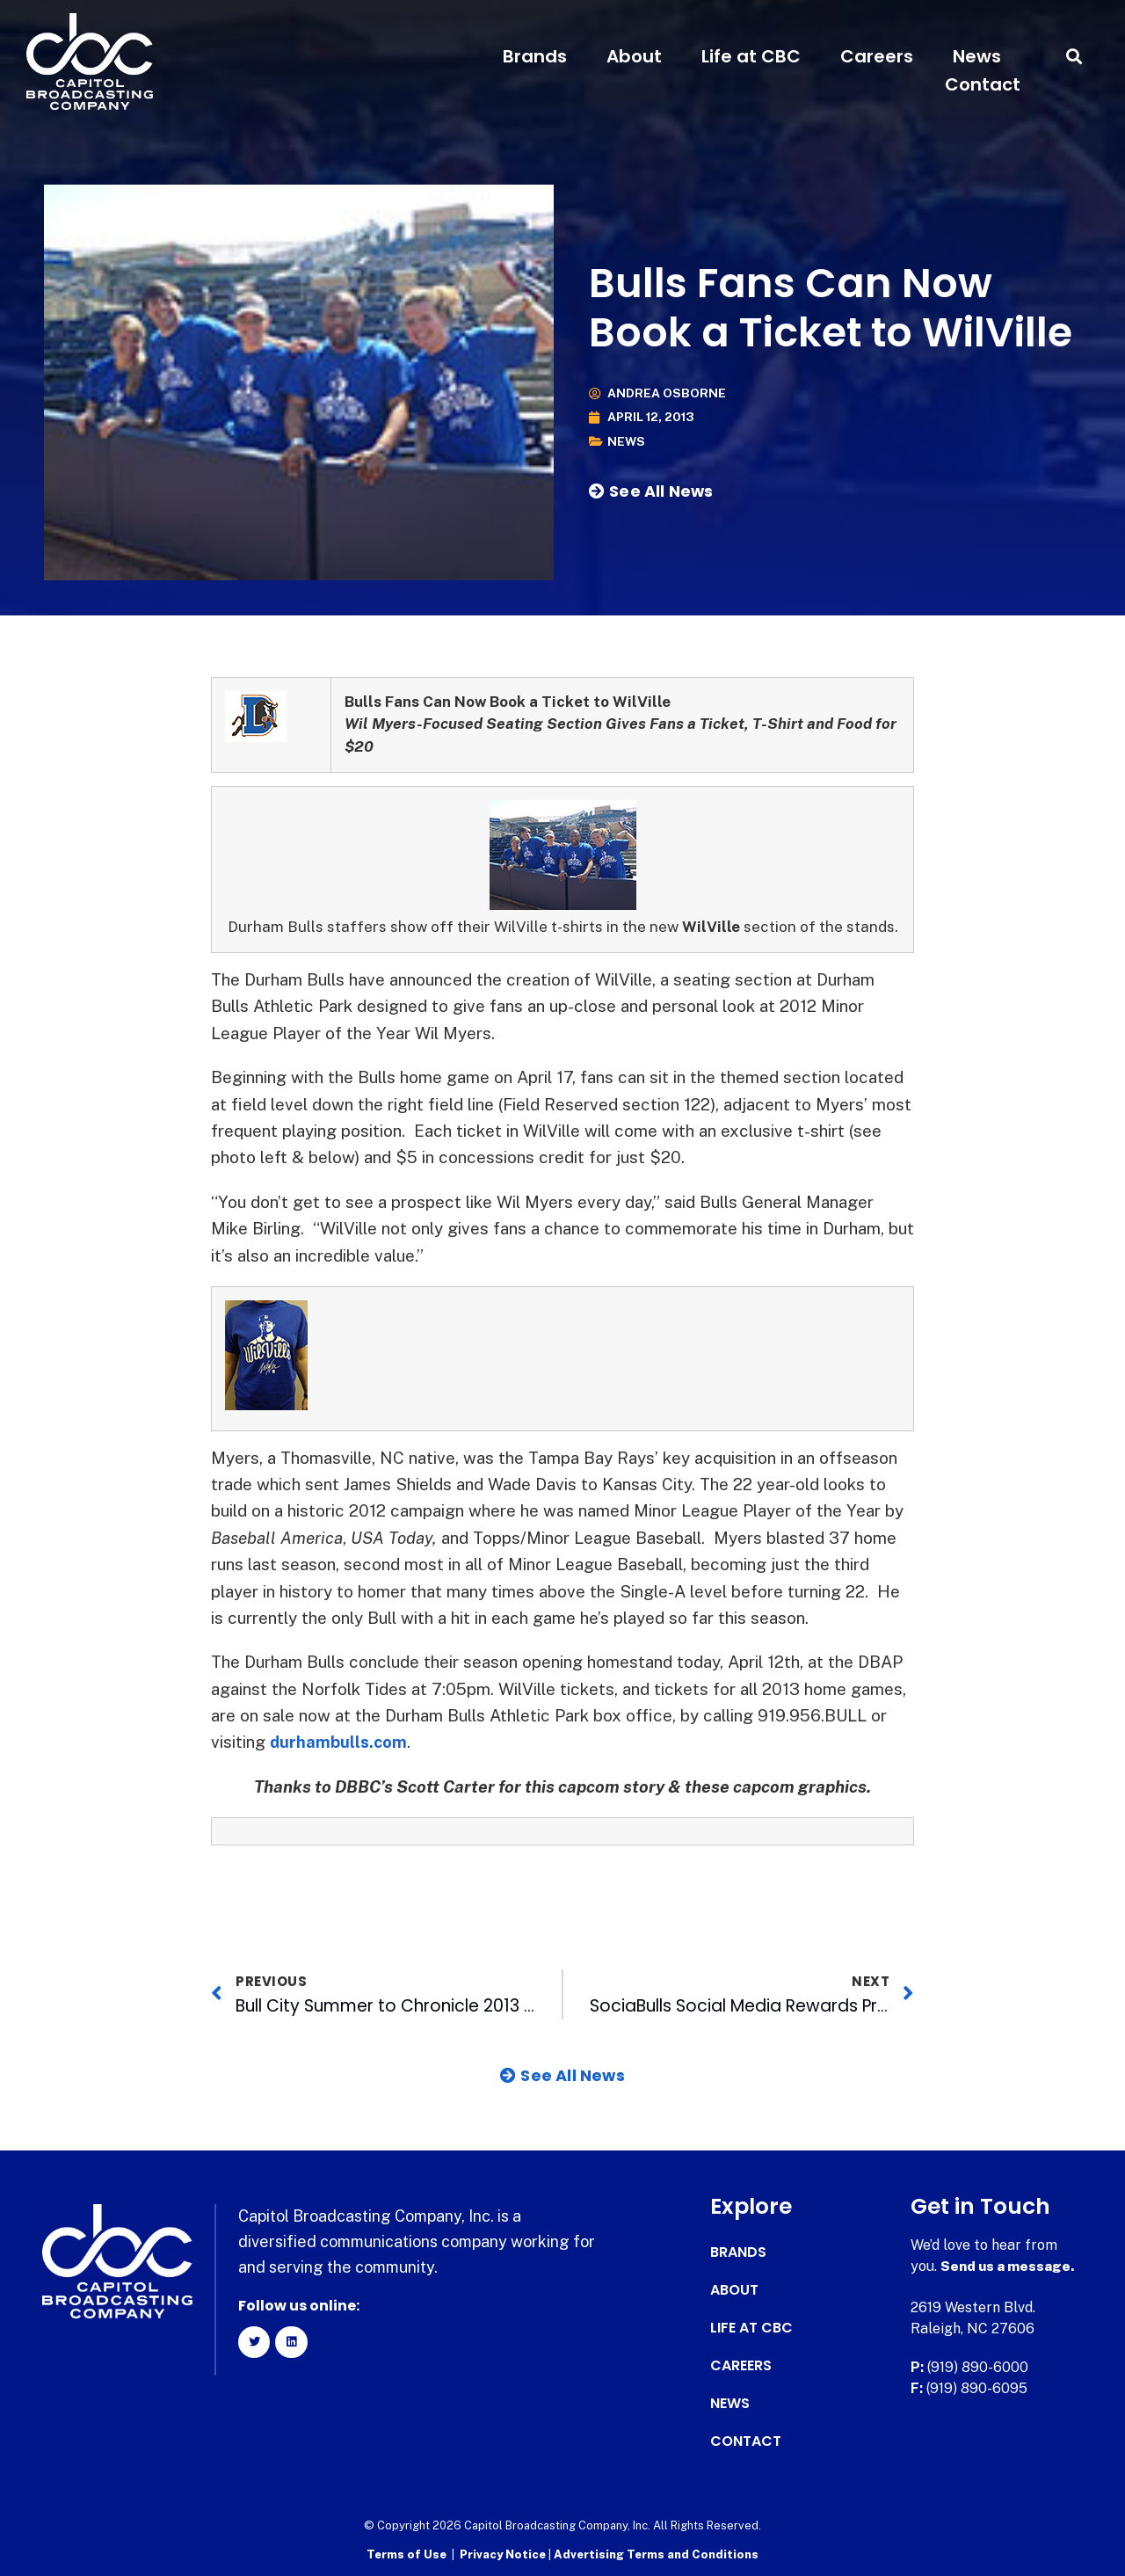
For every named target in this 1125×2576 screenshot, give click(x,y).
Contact (982, 84)
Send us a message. (1008, 2266)
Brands (535, 56)
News (977, 56)
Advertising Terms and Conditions (656, 2554)
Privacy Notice (504, 2554)
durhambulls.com (340, 1741)
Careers (876, 56)
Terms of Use (406, 2554)
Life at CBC (751, 56)
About (634, 56)
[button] (1074, 56)
